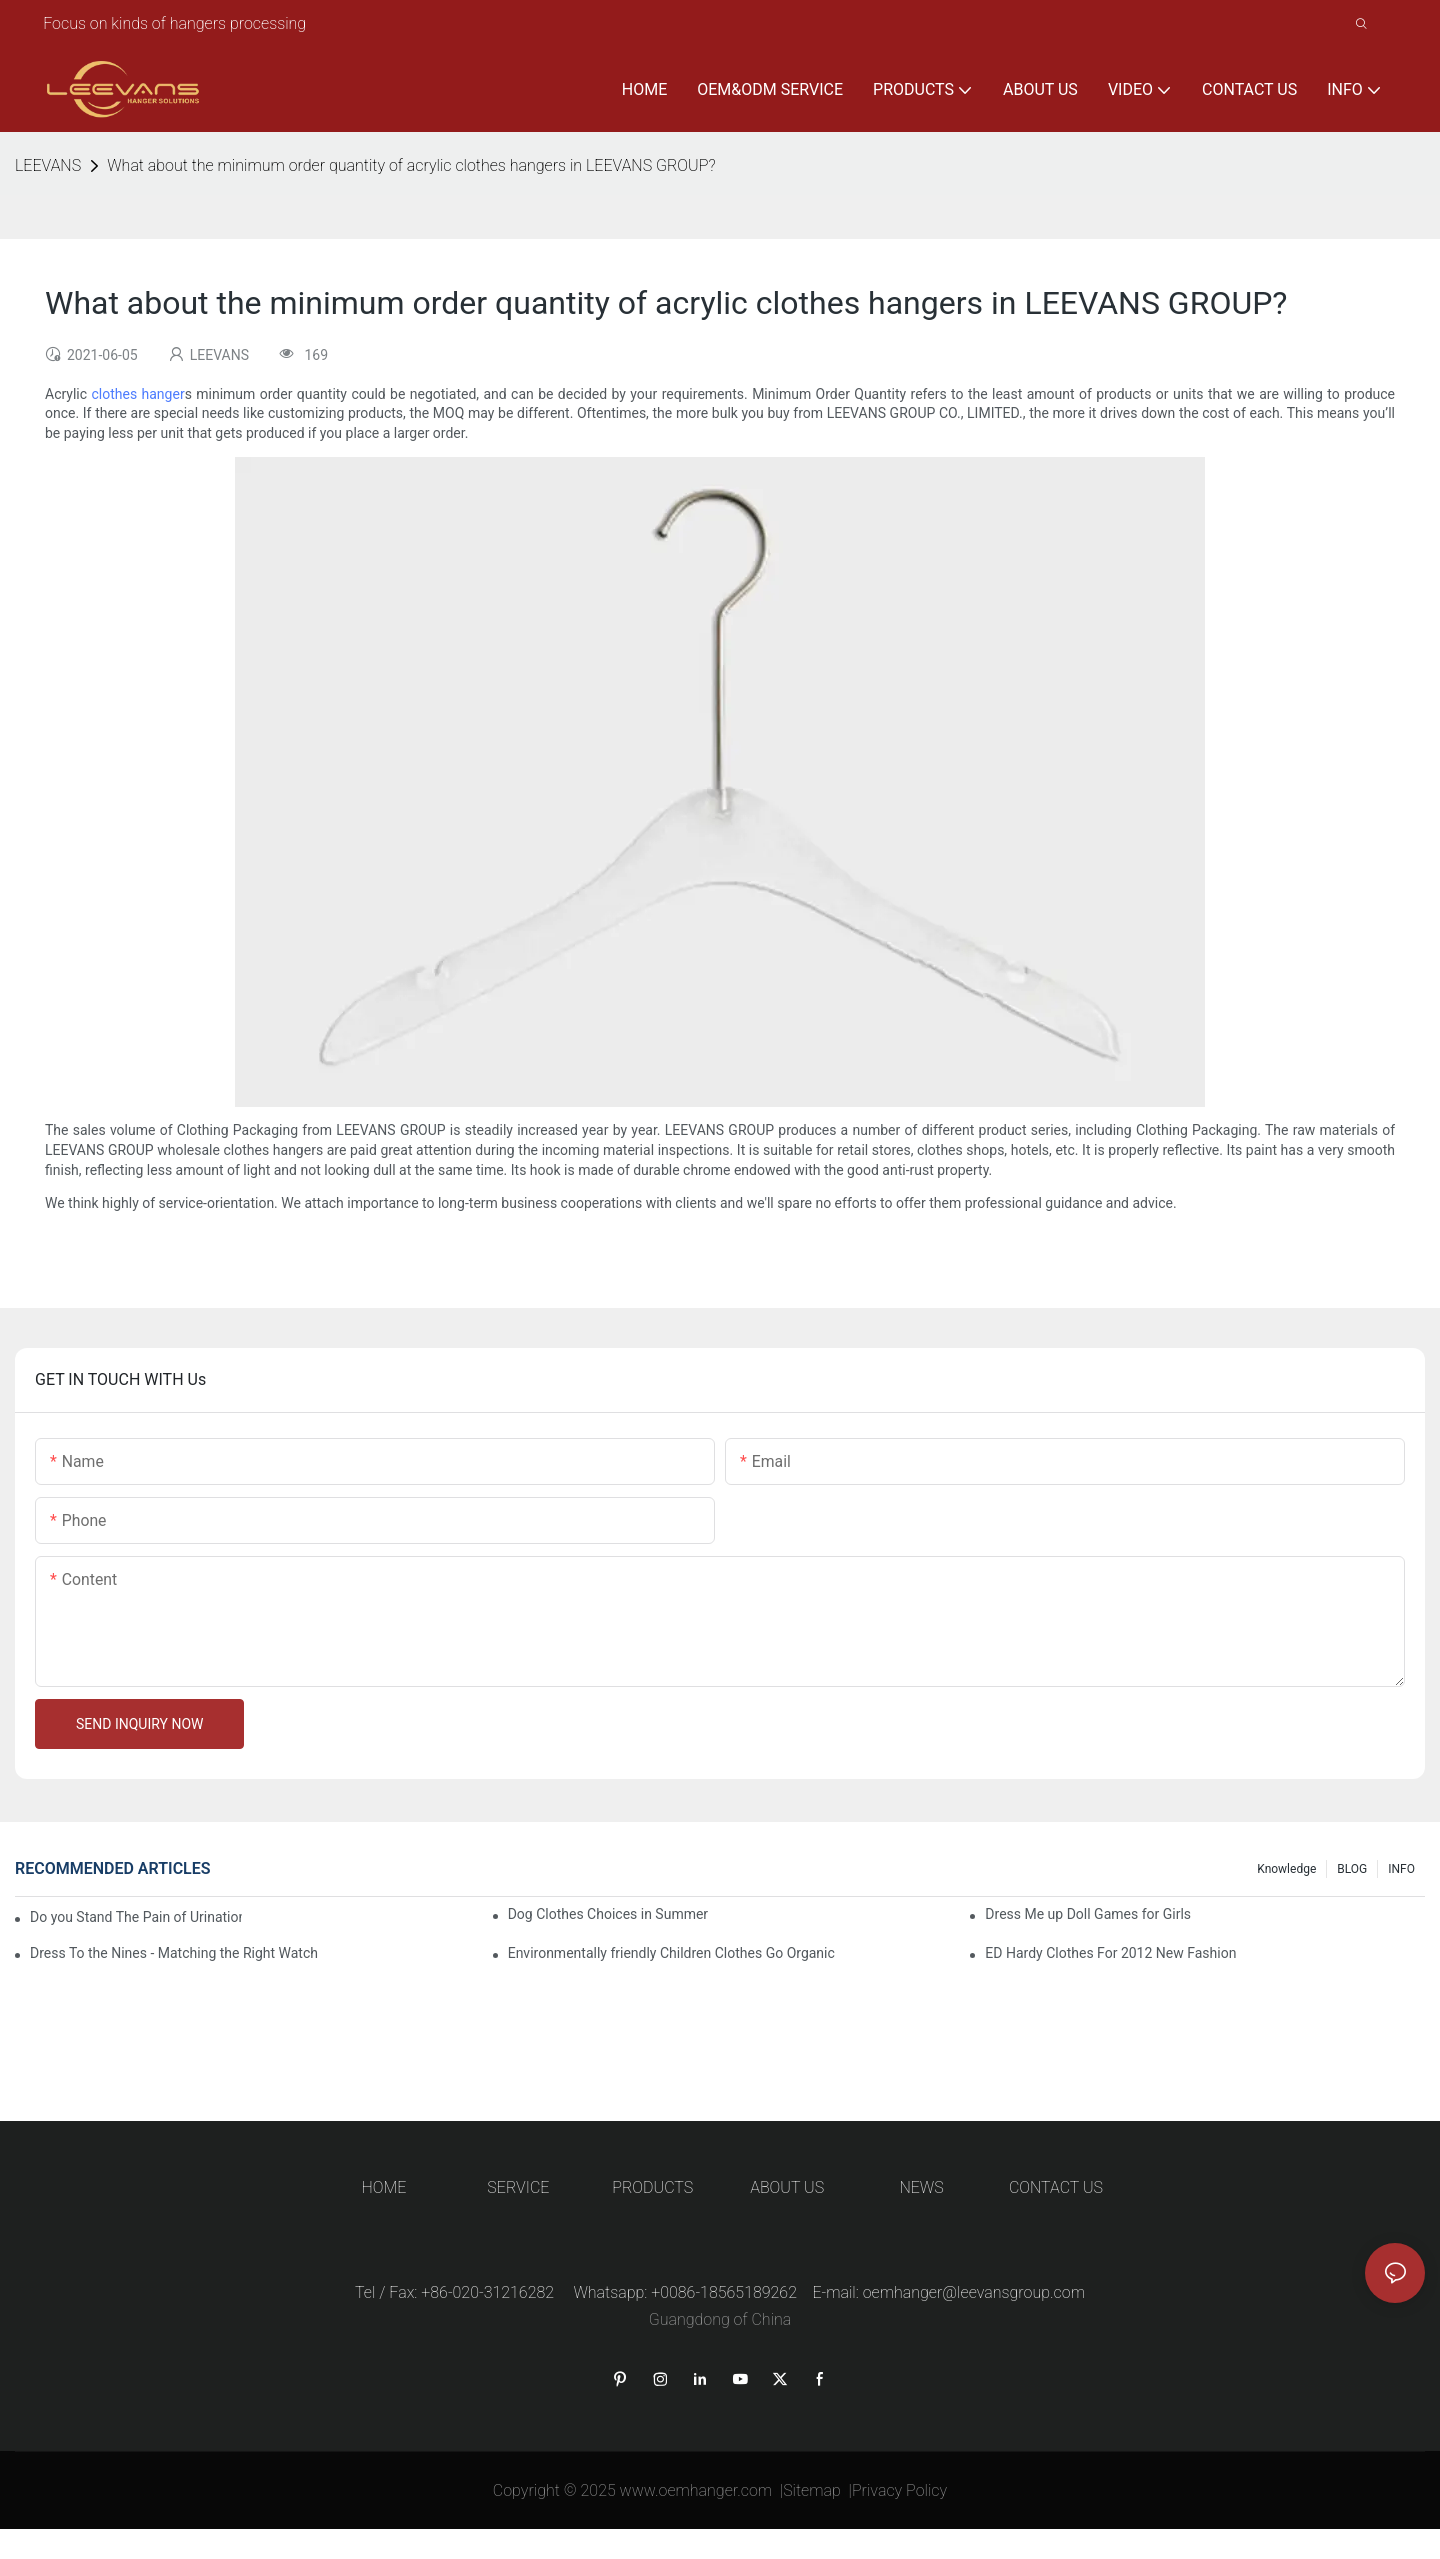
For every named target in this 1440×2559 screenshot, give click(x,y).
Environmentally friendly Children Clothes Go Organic (671, 1953)
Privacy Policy (899, 2490)
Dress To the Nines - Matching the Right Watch (174, 1953)
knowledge (1286, 1869)
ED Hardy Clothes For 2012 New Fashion (1110, 1953)
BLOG (1352, 1869)
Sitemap (812, 2490)
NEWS (921, 2187)
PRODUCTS (652, 2187)
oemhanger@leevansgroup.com (974, 2292)
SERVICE (518, 2187)
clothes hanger (137, 394)
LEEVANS (48, 165)
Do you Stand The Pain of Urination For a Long (136, 1917)
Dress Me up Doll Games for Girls (1088, 1914)
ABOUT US (787, 2187)
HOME (384, 2187)
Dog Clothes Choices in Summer (608, 1914)
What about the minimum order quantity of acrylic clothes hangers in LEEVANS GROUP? (411, 165)
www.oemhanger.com (696, 2490)
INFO (1401, 1869)
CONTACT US (1056, 2187)
